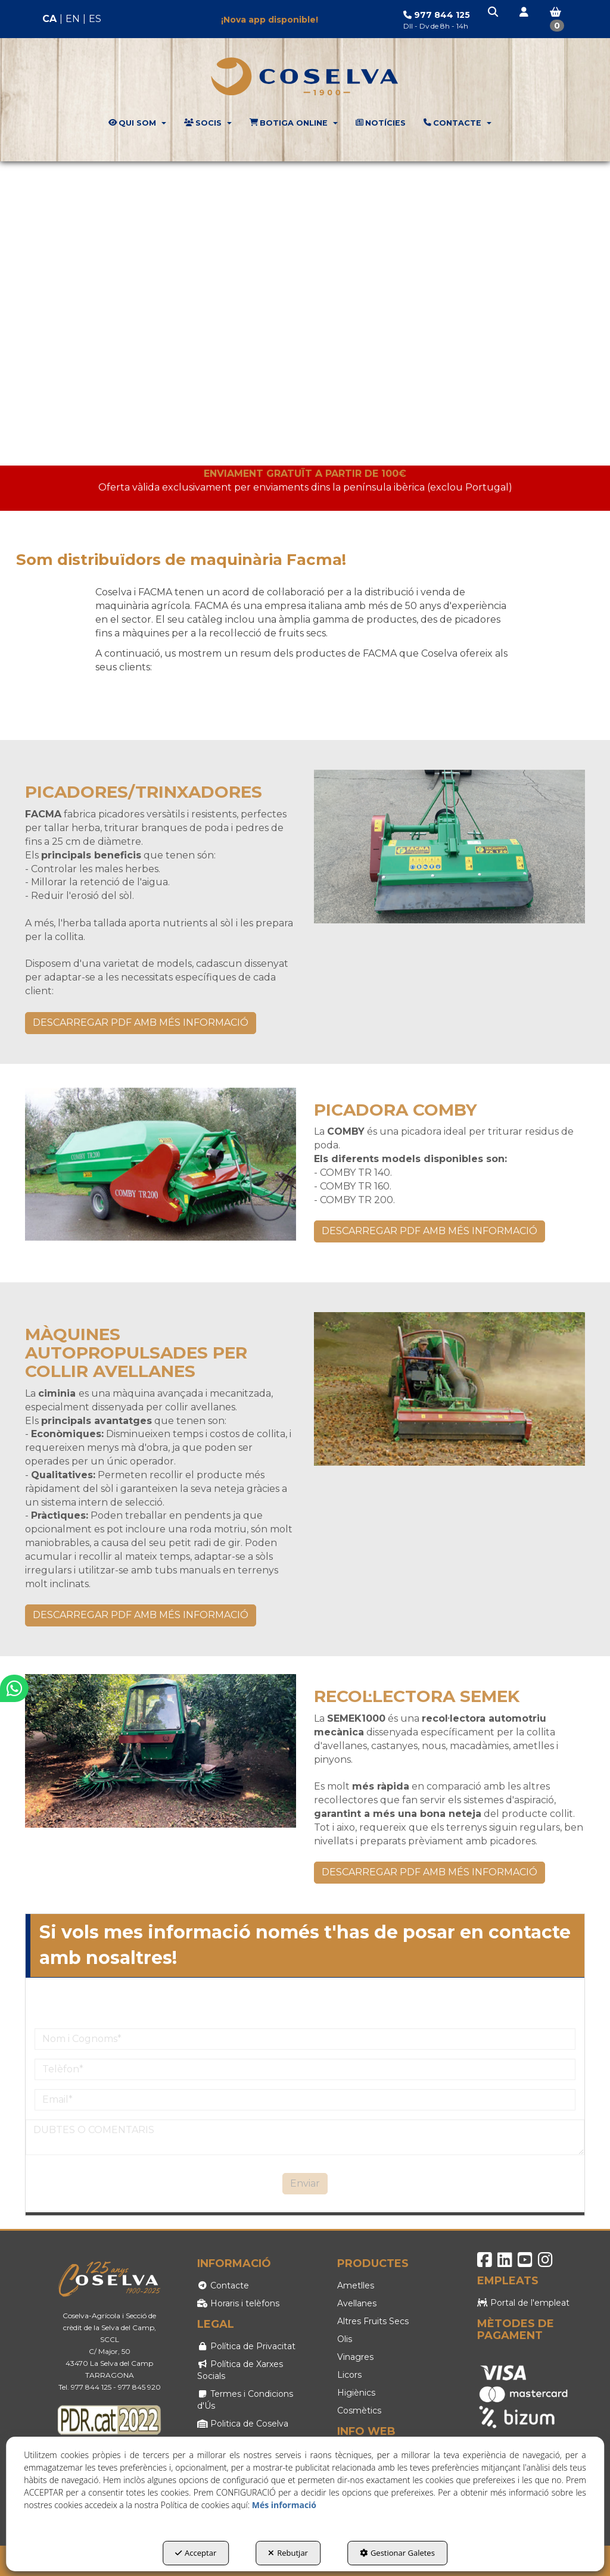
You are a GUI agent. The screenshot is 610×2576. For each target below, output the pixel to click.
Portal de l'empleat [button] (523, 2302)
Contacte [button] (223, 2285)
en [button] (73, 18)
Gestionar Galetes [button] (397, 2552)
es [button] (95, 18)
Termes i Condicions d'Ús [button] (245, 2399)
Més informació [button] (284, 2505)
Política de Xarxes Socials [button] (240, 2370)
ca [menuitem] (49, 18)
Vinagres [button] (355, 2357)
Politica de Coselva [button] (242, 2423)
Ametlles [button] (355, 2285)
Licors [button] (349, 2374)
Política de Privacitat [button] (246, 2346)
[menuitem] (71, 19)
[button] (494, 12)
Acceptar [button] (195, 2552)
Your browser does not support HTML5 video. (305, 313)
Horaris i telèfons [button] (238, 2303)
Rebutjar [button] (288, 2552)
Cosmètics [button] (359, 2410)
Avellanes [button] (356, 2303)
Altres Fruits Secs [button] (373, 2321)
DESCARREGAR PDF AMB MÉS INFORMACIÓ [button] (140, 1022)
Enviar (305, 2183)
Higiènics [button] (356, 2392)
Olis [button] (344, 2339)
